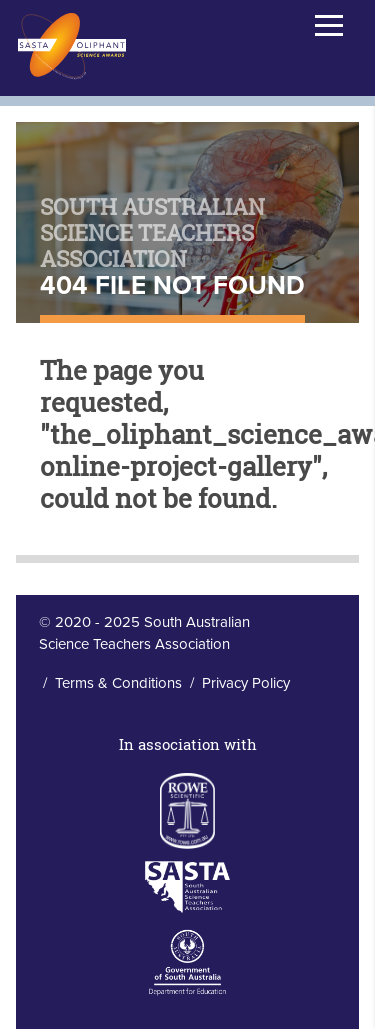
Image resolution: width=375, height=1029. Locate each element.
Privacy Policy (246, 683)
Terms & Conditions (118, 683)
